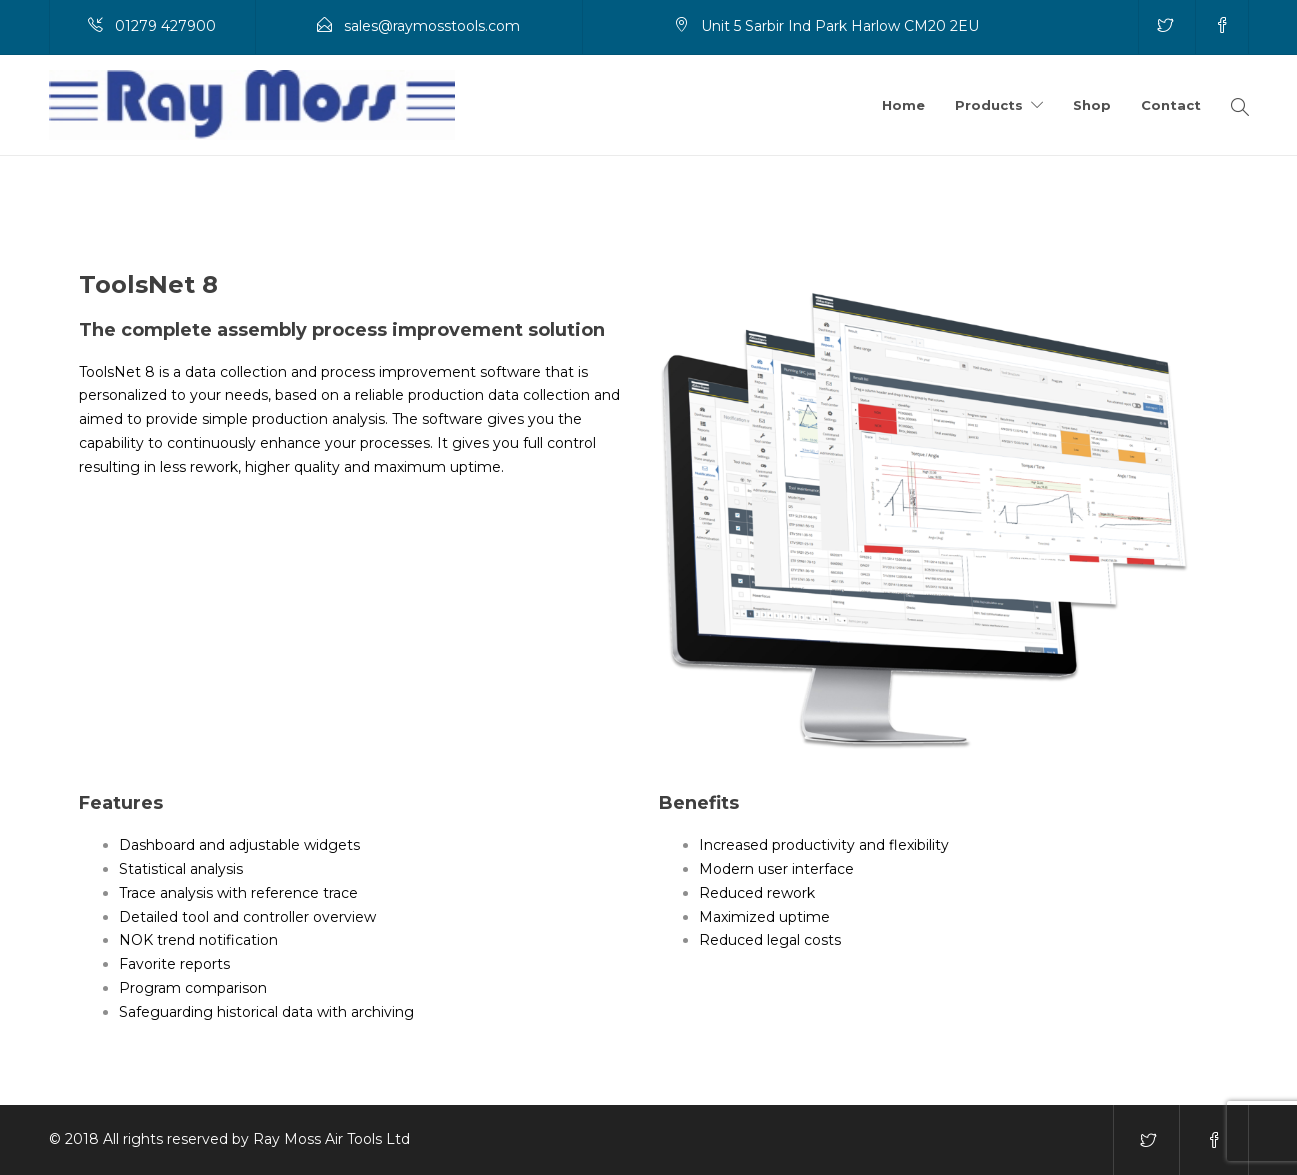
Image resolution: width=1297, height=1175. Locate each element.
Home (903, 105)
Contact (1171, 105)
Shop (1092, 105)
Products (989, 105)
